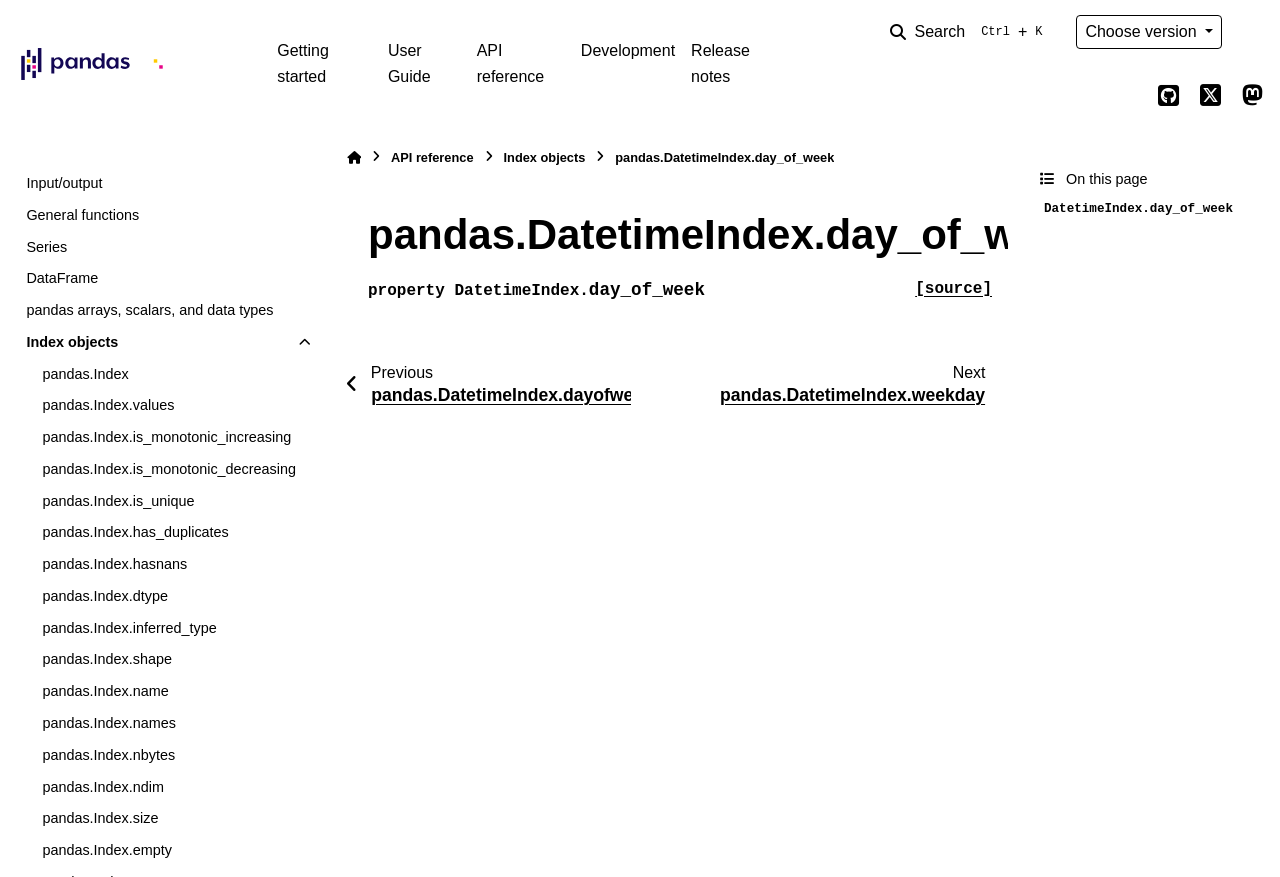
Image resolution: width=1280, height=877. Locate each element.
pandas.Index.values (108, 405)
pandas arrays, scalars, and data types (149, 310)
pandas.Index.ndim (103, 787)
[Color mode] (1252, 32)
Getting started (303, 63)
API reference (511, 63)
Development (628, 50)
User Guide (409, 63)
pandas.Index (85, 374)
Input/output (64, 183)
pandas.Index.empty (107, 850)
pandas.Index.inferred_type (129, 628)
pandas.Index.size (100, 818)
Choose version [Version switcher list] (1143, 31)
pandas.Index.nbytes (108, 755)
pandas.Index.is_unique (118, 501)
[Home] (354, 157)
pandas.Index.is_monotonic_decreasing (169, 469)
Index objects (72, 342)
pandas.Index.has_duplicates (135, 532)
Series (46, 247)
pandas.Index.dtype (105, 596)
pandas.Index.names (109, 723)
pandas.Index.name (105, 691)
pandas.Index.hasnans (114, 564)
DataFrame (62, 278)
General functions (82, 215)
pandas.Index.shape (107, 659)
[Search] (970, 32)
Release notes (720, 63)
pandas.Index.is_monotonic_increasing (166, 437)
